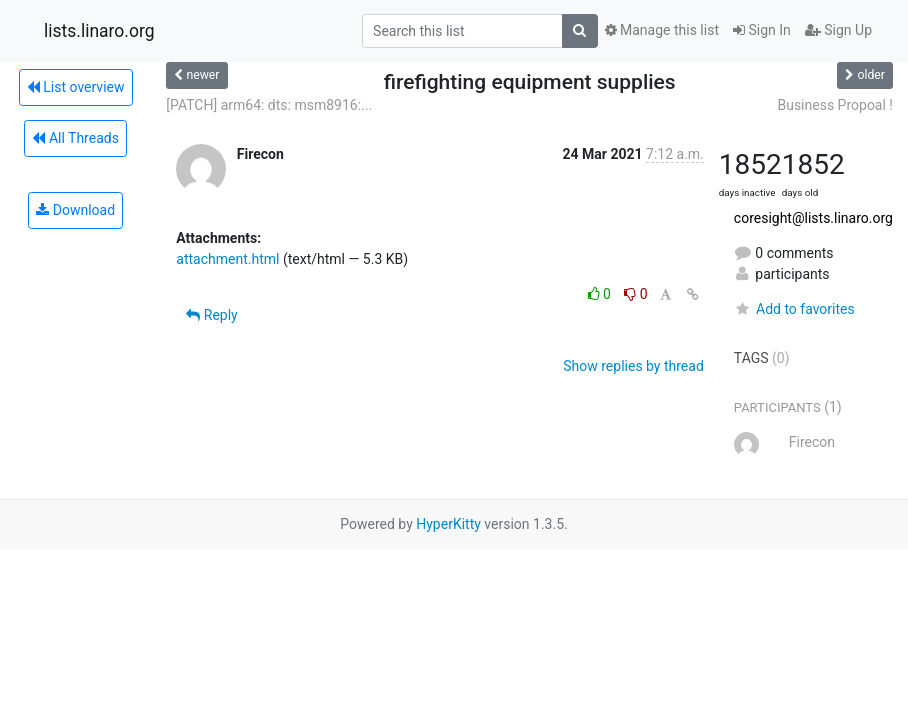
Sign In (762, 30)
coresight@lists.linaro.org (813, 218)
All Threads (75, 138)
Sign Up (838, 30)
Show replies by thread (633, 366)
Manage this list (662, 30)
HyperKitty (448, 524)
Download (75, 210)
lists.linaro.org (99, 31)
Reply (211, 315)
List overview (76, 87)
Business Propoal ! (835, 105)
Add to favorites (794, 309)
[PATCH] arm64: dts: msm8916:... (269, 105)
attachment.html (227, 259)
